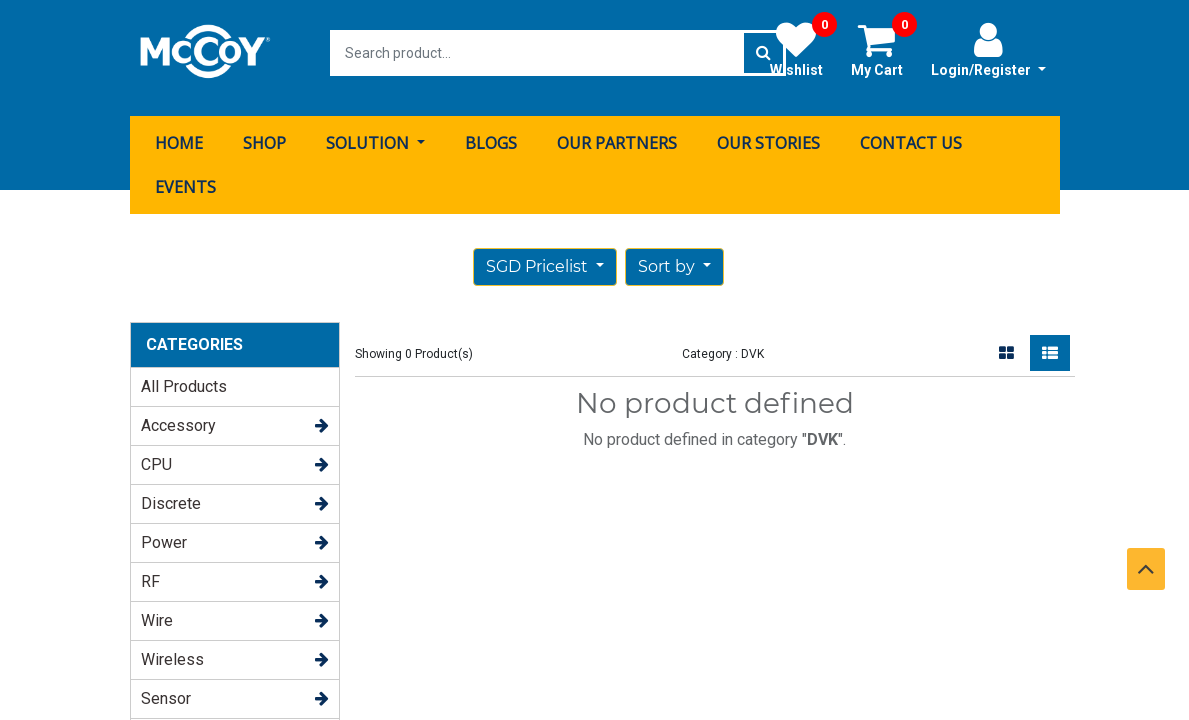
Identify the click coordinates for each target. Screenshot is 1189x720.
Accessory (178, 415)
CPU (156, 454)
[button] (674, 257)
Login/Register (988, 49)
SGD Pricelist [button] (539, 256)
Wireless (172, 649)
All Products (184, 376)
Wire (157, 610)
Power (164, 532)
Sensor (166, 688)
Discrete (171, 493)
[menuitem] (179, 133)
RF (150, 571)
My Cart (884, 49)
